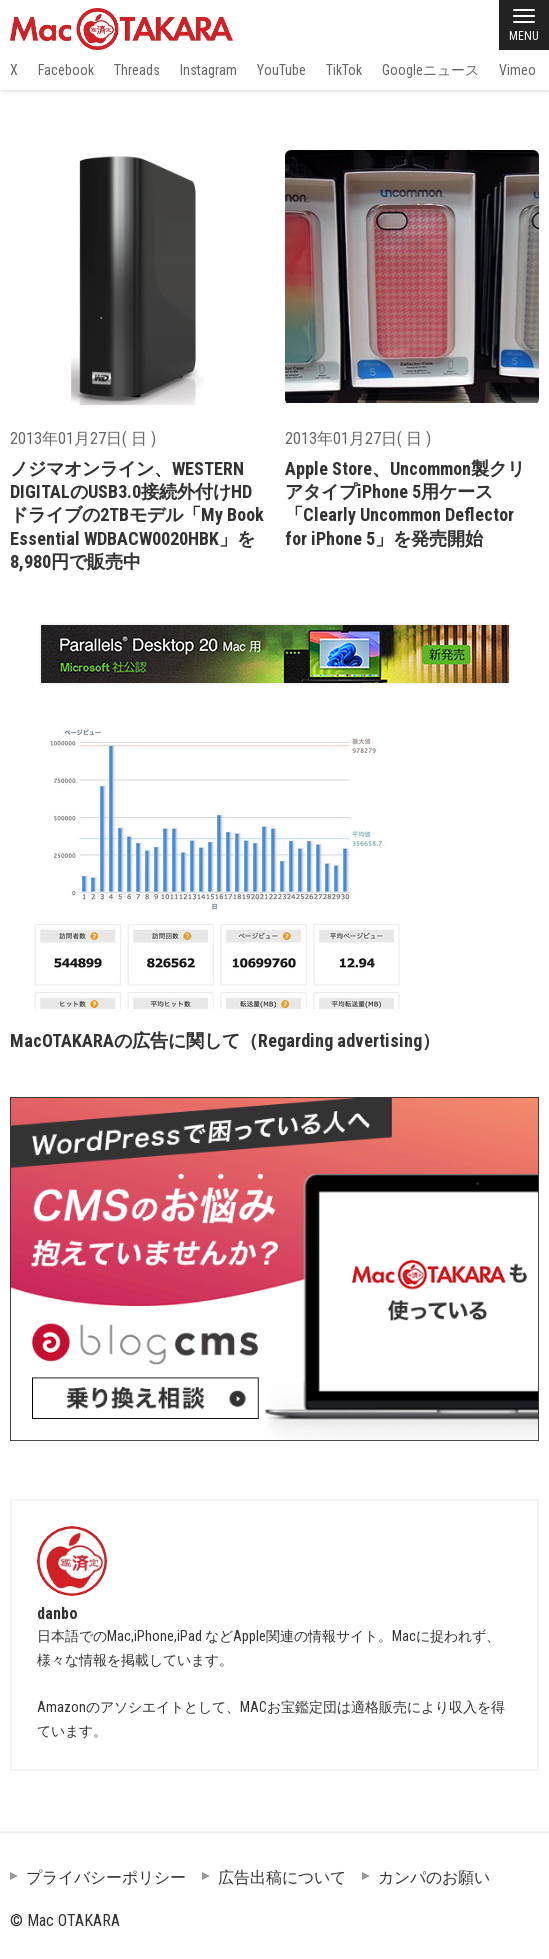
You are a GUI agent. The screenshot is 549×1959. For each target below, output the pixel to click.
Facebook (66, 70)
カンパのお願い (434, 1877)
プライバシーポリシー (106, 1877)
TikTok (344, 70)
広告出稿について (282, 1877)
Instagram (208, 70)
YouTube (281, 70)
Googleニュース (430, 70)
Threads (137, 70)
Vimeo (517, 70)
